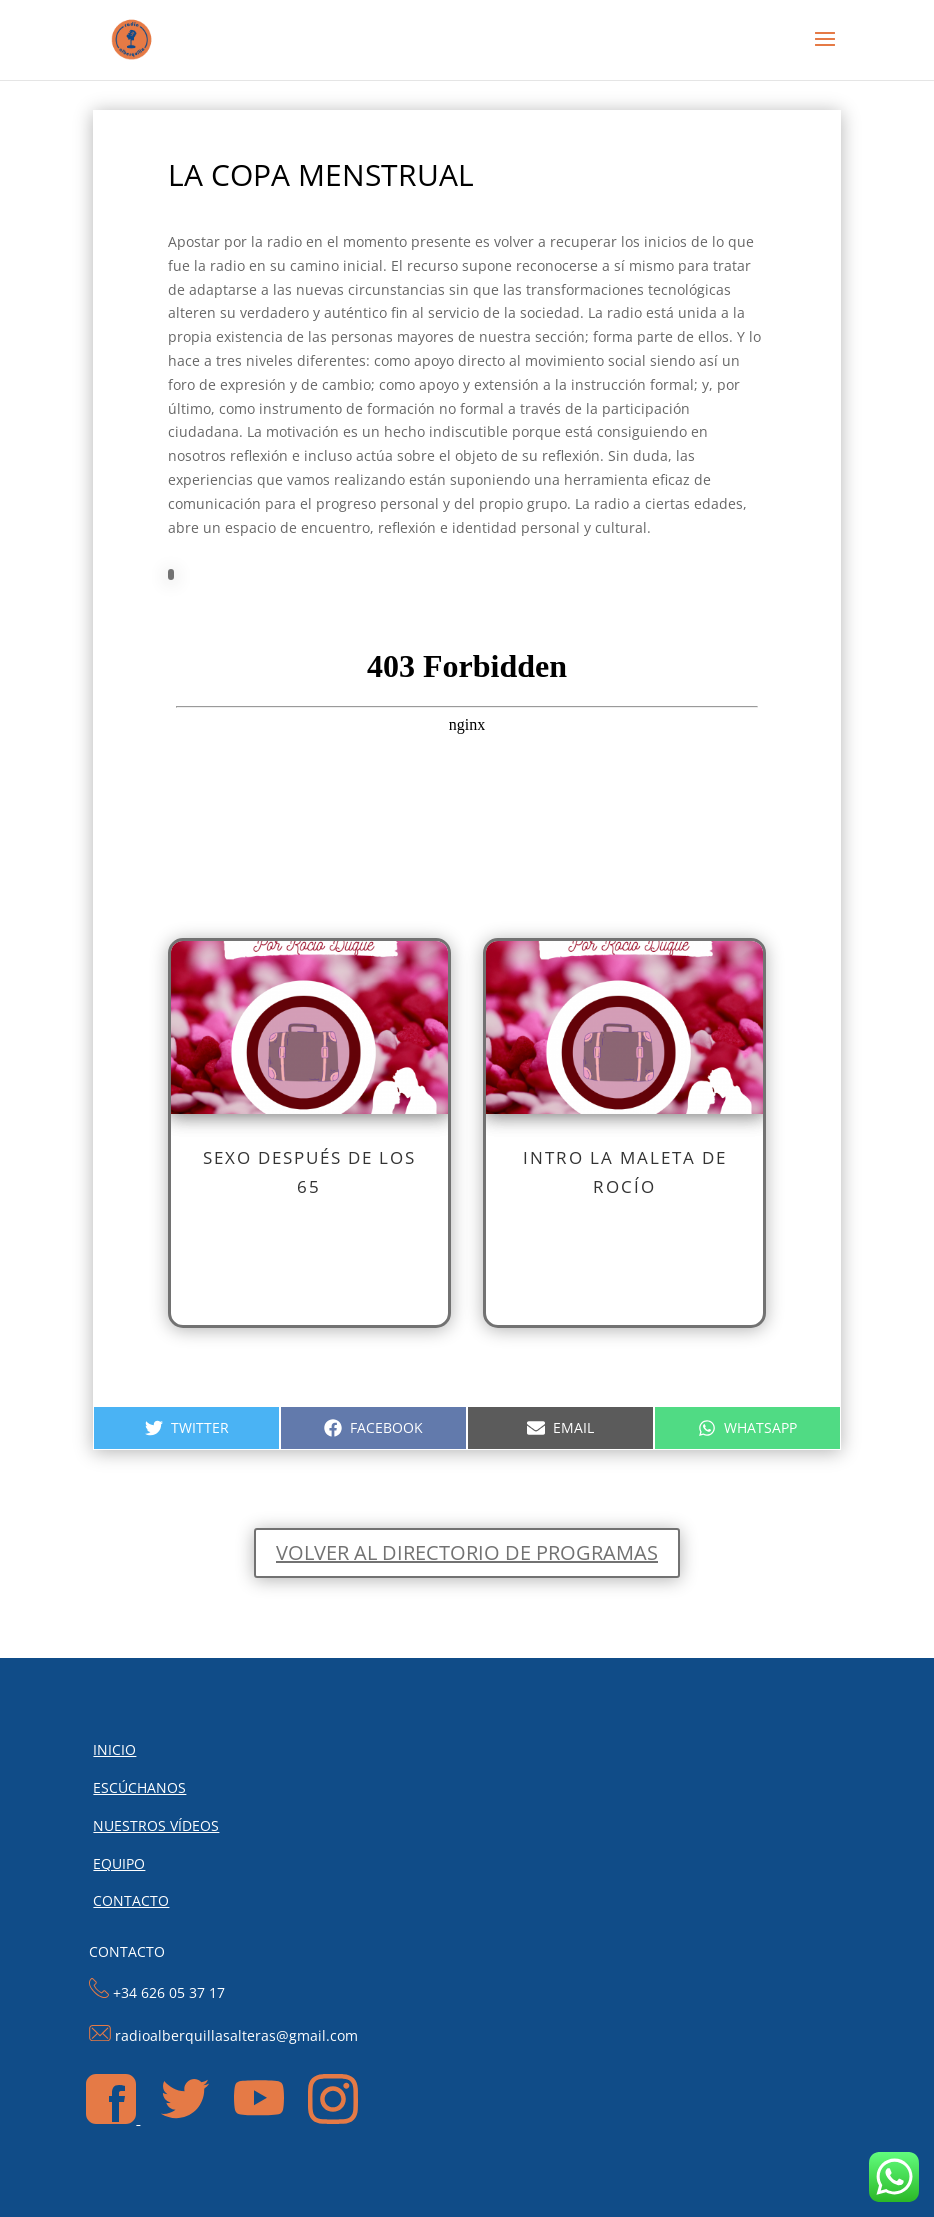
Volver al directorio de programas (467, 1552)
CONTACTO (131, 1900)
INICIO (114, 1749)
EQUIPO (119, 1863)
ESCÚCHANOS (139, 1787)
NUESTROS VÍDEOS (156, 1825)
